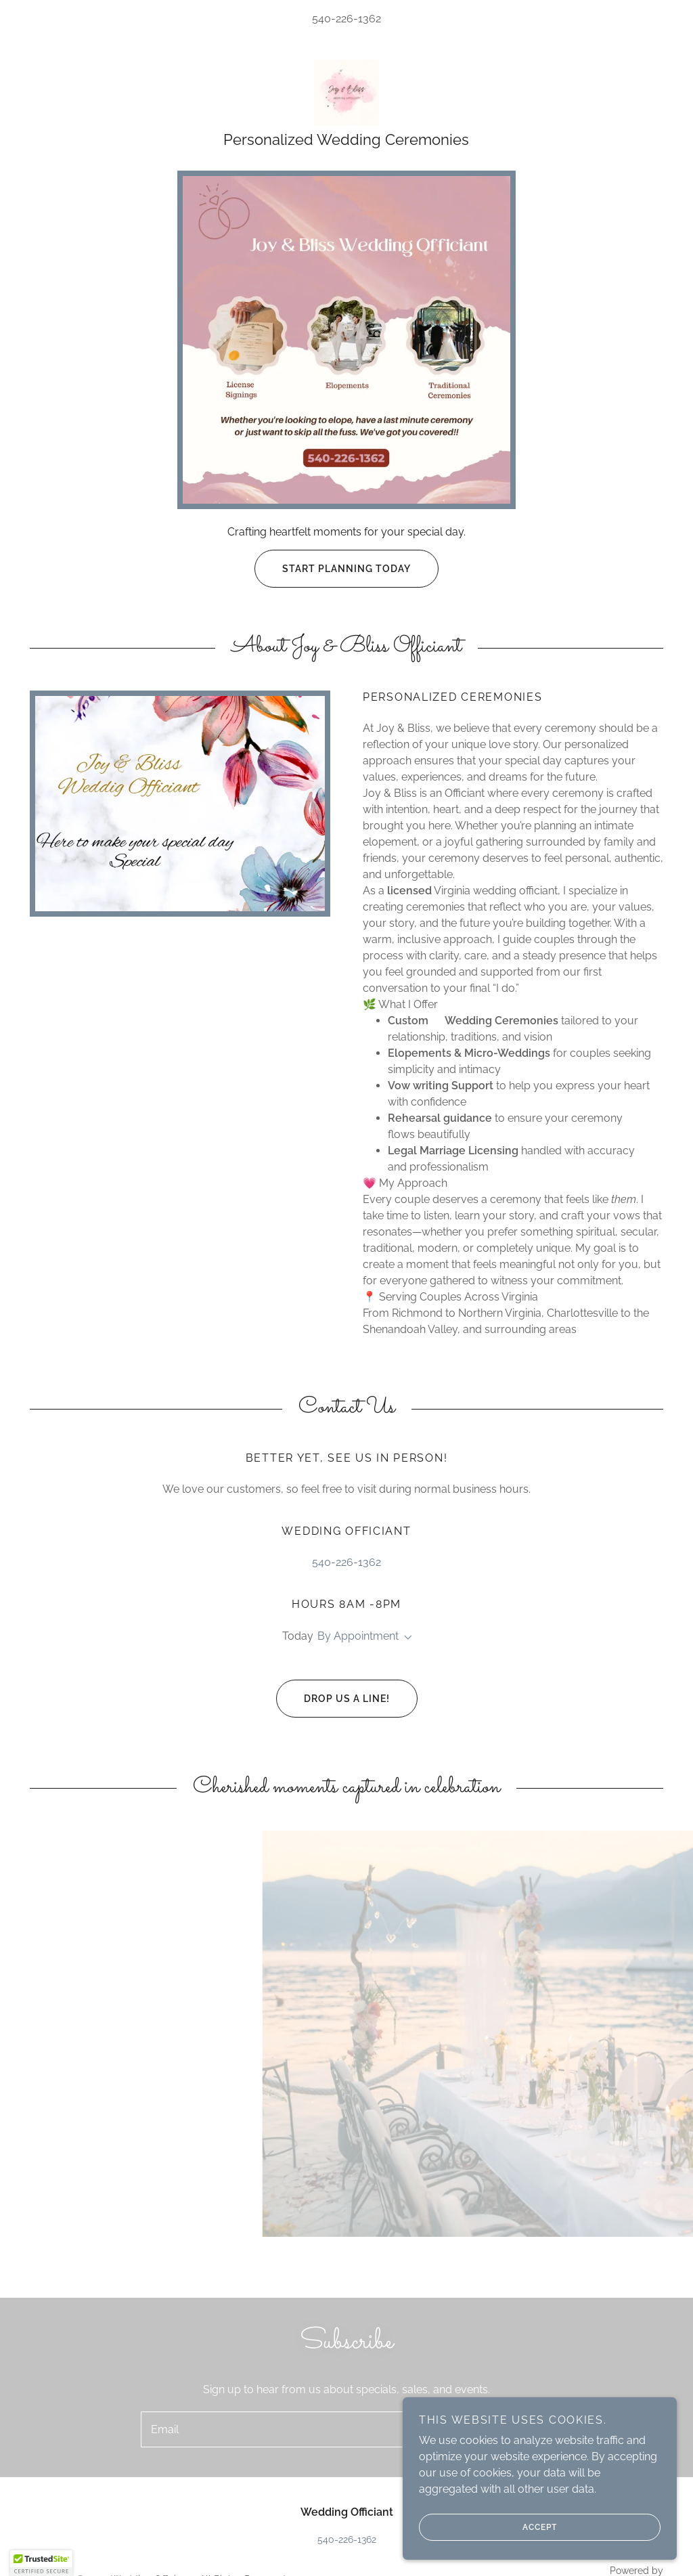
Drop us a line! (333, 1701)
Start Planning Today (332, 571)
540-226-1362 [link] (346, 18)
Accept (490, 2527)
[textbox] (289, 2432)
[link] (346, 92)
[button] (405, 1639)
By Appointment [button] (358, 1638)
